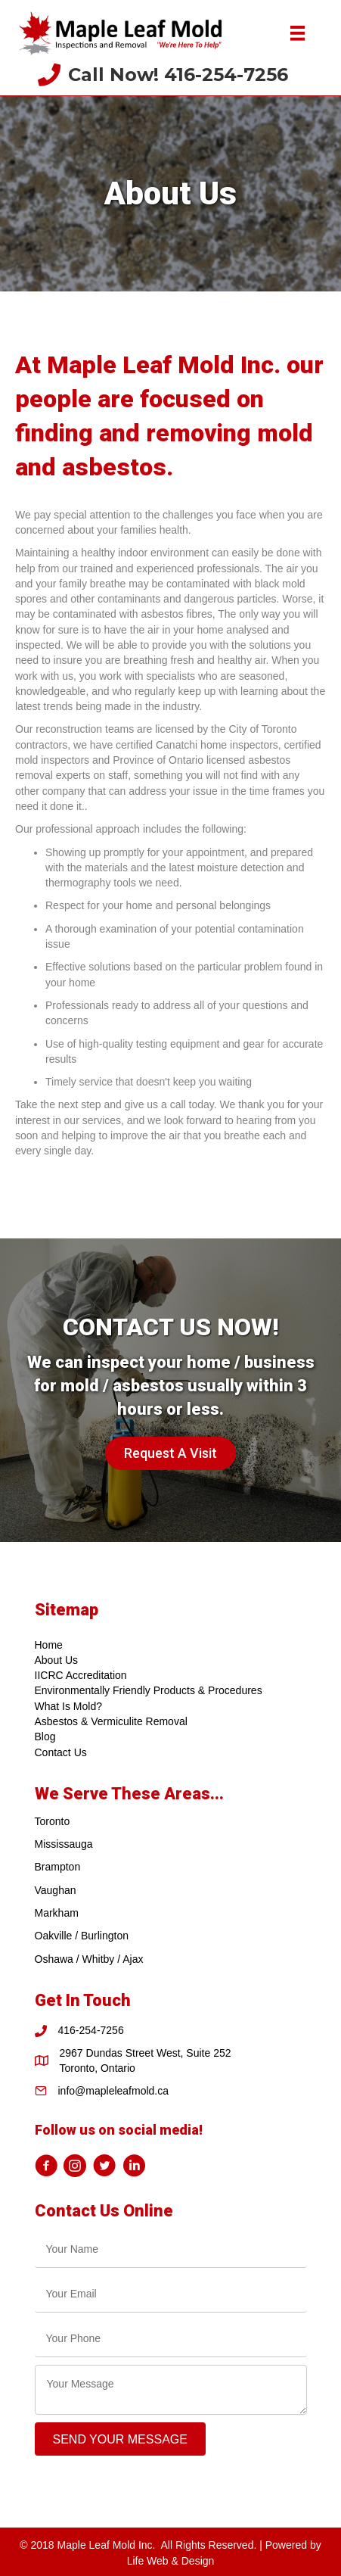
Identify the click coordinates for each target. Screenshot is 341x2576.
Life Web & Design (171, 2561)
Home (49, 1645)
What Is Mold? (68, 1706)
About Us (57, 1660)
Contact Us (61, 1752)
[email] (171, 2294)
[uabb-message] (171, 2390)
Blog (45, 1736)
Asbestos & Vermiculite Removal (111, 1721)
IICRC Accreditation (81, 1675)
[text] (171, 2249)
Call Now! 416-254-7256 (178, 75)
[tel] (171, 2338)
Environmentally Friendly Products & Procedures (148, 1690)
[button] (170, 1453)
